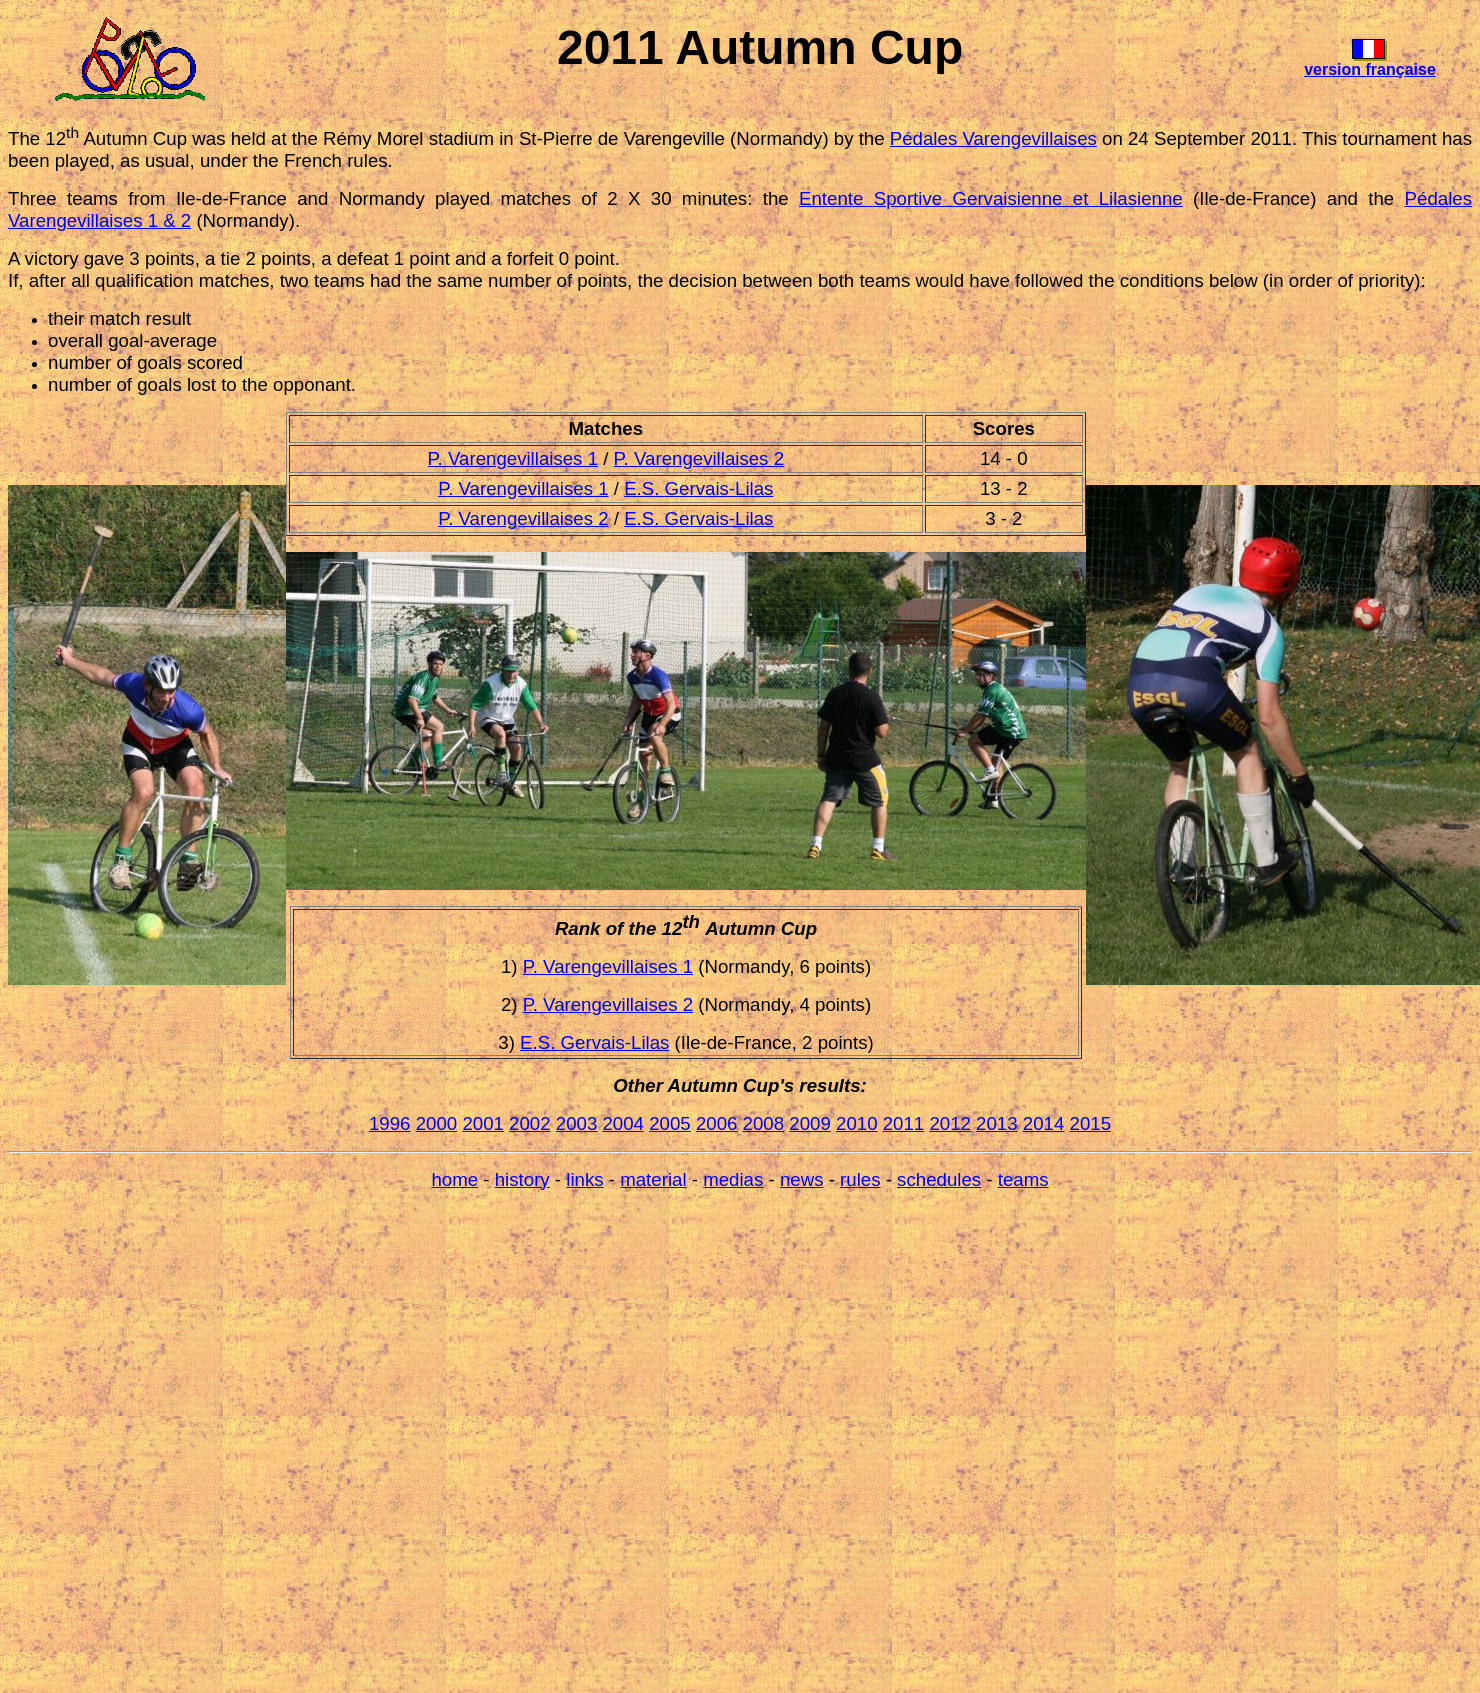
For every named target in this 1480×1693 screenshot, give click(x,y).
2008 (764, 1123)
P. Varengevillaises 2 (699, 458)
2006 (717, 1123)
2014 (1044, 1123)
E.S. (644, 488)
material (653, 1179)
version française (1370, 69)
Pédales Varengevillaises (993, 138)
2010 (857, 1123)
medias (733, 1179)
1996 (390, 1123)
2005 (670, 1123)
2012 (950, 1123)
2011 (904, 1123)
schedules (939, 1179)
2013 (997, 1123)
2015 (1091, 1123)
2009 (810, 1123)
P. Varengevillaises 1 (513, 458)
